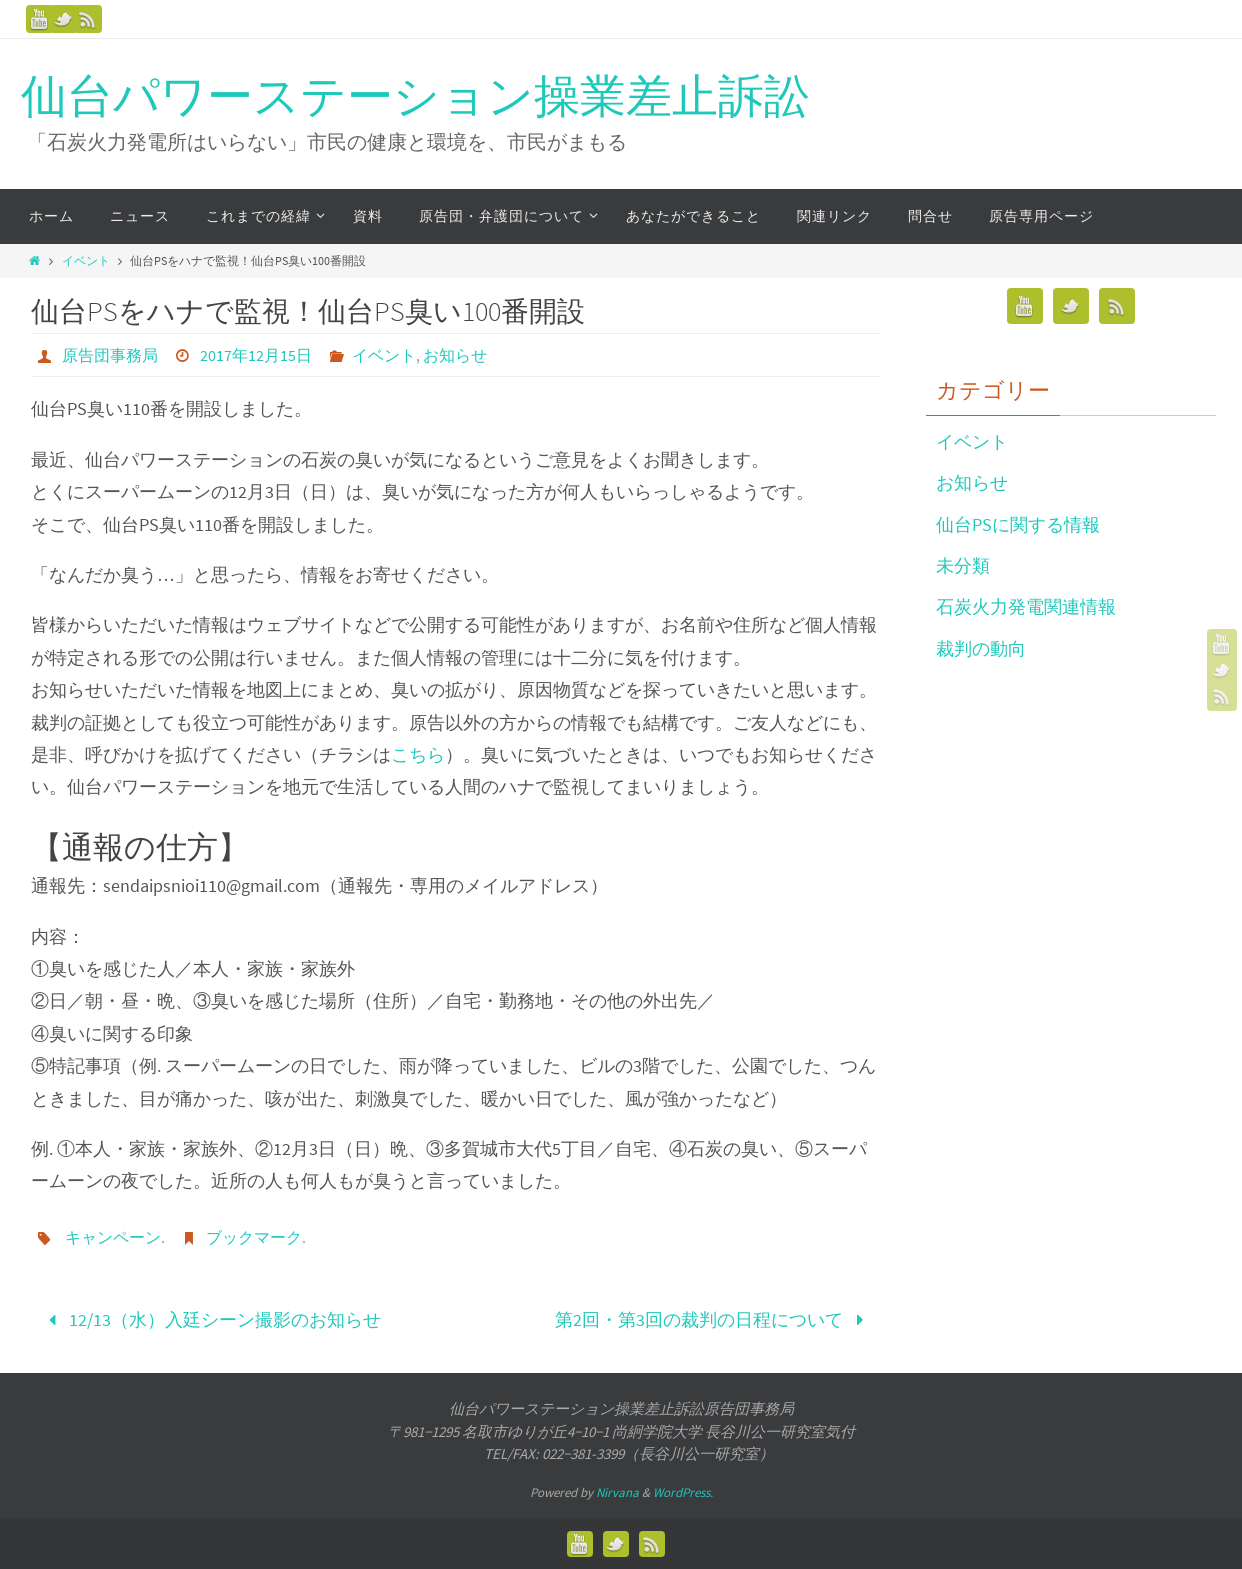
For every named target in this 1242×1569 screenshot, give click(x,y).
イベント (86, 260)
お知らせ (455, 355)
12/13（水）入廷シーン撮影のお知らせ (210, 1319)
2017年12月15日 (256, 355)
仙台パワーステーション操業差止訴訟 (415, 96)
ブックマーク (254, 1237)
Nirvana (617, 1492)
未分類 (963, 565)
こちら (418, 754)
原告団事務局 (110, 355)
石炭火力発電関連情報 (1026, 606)
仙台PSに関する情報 (1018, 524)
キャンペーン (113, 1237)
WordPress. (683, 1492)
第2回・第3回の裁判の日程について (713, 1319)
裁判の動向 (981, 648)
